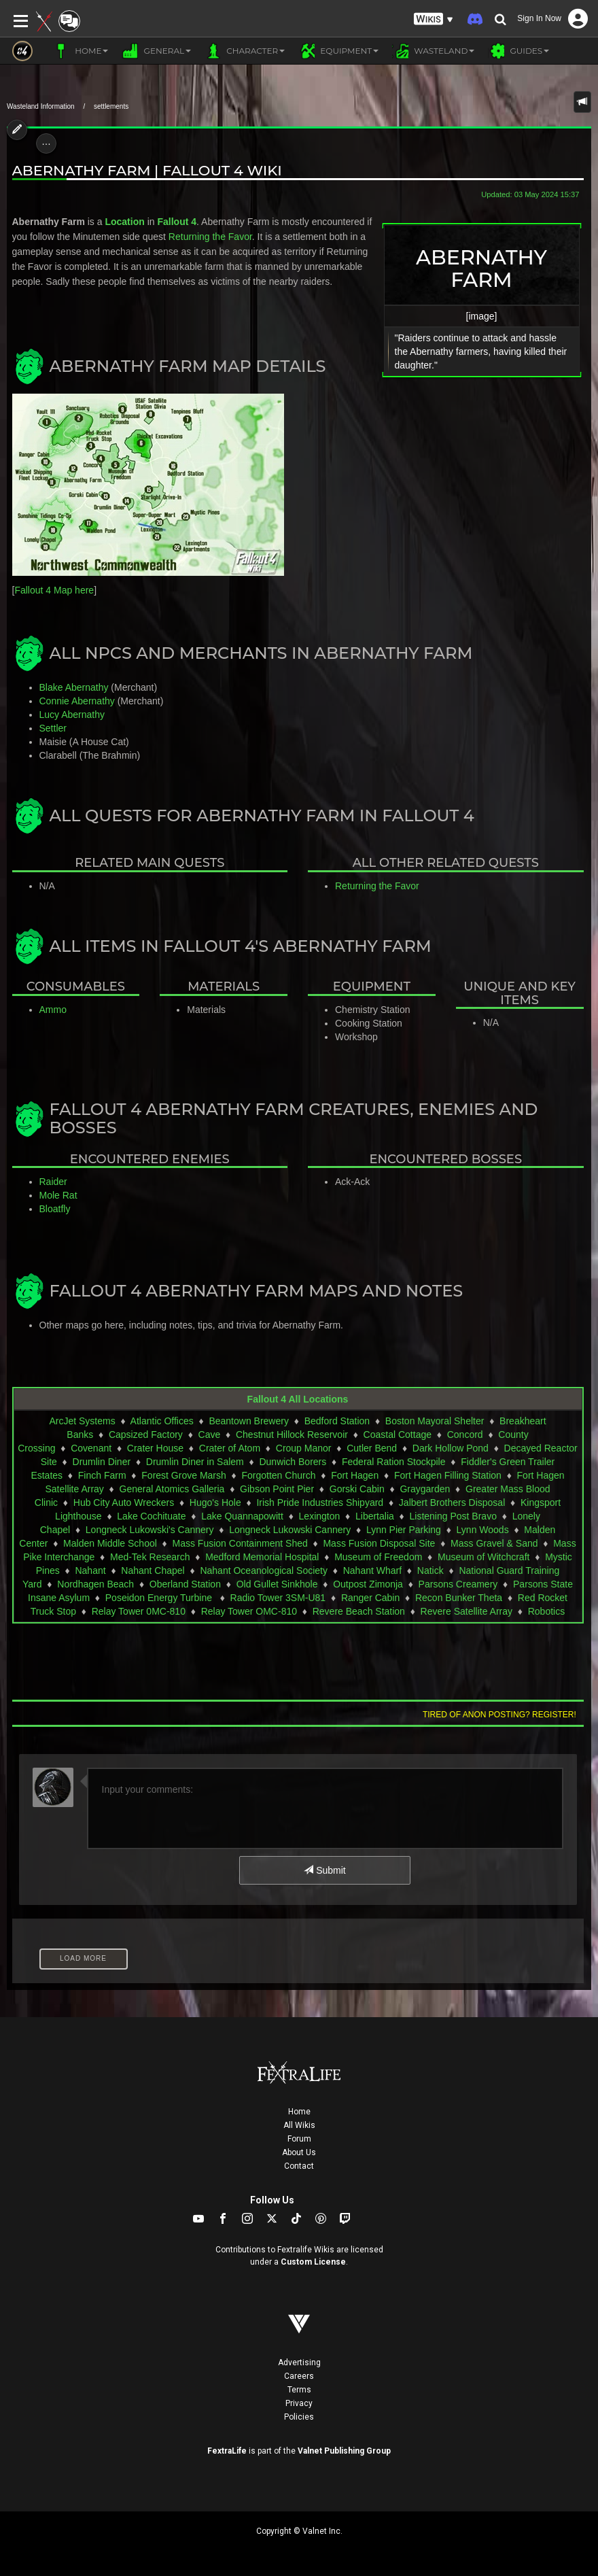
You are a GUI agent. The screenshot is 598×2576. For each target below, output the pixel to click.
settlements (111, 106)
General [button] (156, 51)
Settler (53, 728)
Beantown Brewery (249, 1420)
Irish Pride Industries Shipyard (319, 1502)
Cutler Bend (372, 1448)
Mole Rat (58, 1195)
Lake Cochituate (151, 1516)
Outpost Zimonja (368, 1584)
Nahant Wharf (372, 1570)
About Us (299, 2152)
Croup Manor (304, 1448)
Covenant (91, 1448)
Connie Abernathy (77, 700)
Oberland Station (185, 1584)
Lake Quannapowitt (242, 1516)
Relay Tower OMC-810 (249, 1611)
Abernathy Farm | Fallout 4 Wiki (147, 170)
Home (299, 2111)
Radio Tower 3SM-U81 (278, 1597)
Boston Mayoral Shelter (435, 1420)
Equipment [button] (338, 51)
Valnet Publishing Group (344, 2451)
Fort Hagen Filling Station (448, 1475)
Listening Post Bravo (453, 1516)
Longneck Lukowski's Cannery (150, 1529)
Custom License (313, 2262)
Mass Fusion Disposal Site (379, 1543)
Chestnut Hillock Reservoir (292, 1434)
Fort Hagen (355, 1475)
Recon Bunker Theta (458, 1597)
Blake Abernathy (74, 687)
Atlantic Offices (162, 1420)
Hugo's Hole (215, 1502)
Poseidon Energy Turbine (160, 1597)
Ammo (53, 1009)
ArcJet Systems (82, 1420)
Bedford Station (337, 1420)
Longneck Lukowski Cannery (290, 1529)
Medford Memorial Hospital (262, 1556)
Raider (53, 1181)
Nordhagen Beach (95, 1584)
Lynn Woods (483, 1529)
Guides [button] (518, 51)
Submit (324, 1870)
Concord (465, 1434)
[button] (433, 19)
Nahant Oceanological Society (264, 1570)
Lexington (319, 1516)
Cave (209, 1434)
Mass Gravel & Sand (494, 1543)
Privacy (299, 2403)
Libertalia (374, 1516)
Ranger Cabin (370, 1597)
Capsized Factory (146, 1434)
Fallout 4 (176, 221)
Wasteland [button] (433, 51)
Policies (299, 2417)
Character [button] (245, 51)
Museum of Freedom (378, 1556)
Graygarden (425, 1488)
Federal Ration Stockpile (394, 1461)
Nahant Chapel (152, 1570)
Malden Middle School (110, 1543)
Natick (430, 1570)
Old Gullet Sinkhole (277, 1584)
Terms (299, 2389)
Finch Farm (102, 1475)
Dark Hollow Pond (450, 1448)
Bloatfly (55, 1208)
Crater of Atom (229, 1448)
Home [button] (80, 51)
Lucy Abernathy (72, 714)
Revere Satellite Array (466, 1611)
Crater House (155, 1448)
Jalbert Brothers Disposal (452, 1502)
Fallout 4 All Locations (298, 1399)
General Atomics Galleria (172, 1488)
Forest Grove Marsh (183, 1475)
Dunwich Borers (292, 1461)
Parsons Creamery (458, 1584)
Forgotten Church (278, 1475)
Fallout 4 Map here (54, 590)
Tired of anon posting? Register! (499, 1714)
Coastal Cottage (398, 1434)
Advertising (299, 2362)
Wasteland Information (41, 106)
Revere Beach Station (359, 1611)
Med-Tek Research (150, 1556)
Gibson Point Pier (277, 1488)
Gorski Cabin (357, 1488)
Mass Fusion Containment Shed (240, 1543)
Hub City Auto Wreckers (123, 1502)
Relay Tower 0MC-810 (139, 1611)
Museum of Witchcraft (483, 1556)
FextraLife (227, 2451)
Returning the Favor (210, 236)
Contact (299, 2166)
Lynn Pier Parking (403, 1529)
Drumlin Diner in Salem (195, 1461)
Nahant (90, 1570)
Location (124, 221)
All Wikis (299, 2125)
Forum (299, 2139)
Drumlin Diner (102, 1461)
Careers (299, 2376)
